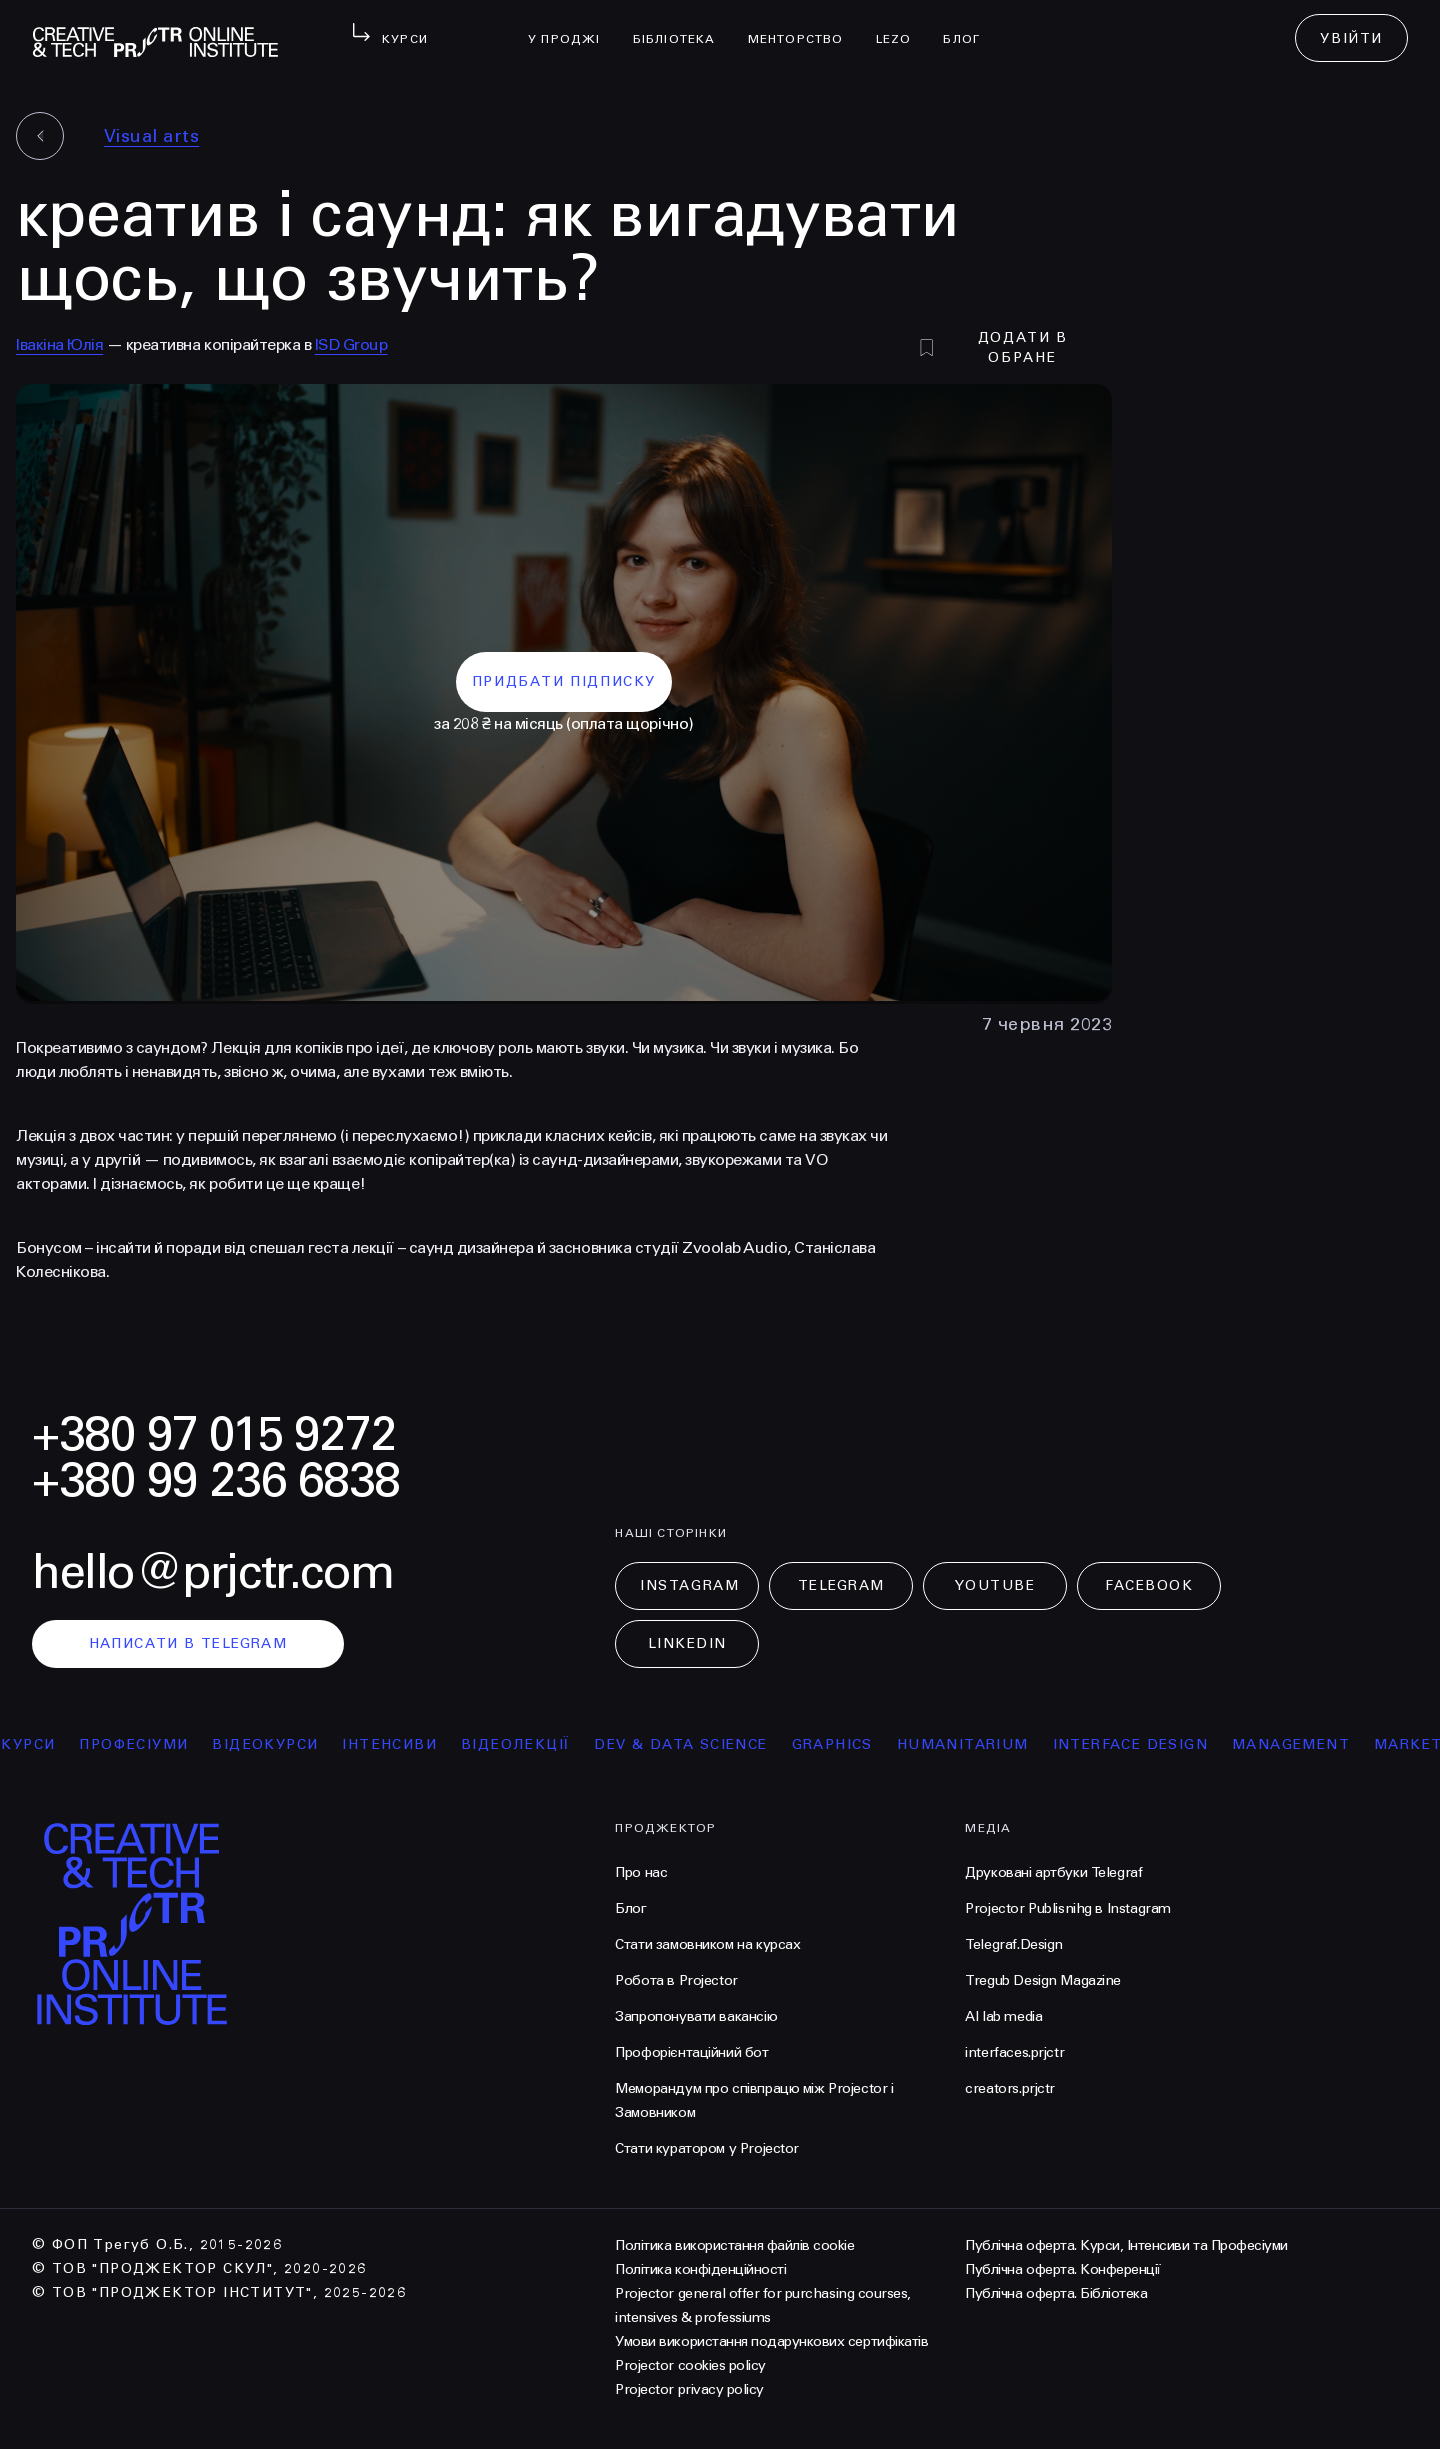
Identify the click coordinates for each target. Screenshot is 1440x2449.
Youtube (995, 1585)
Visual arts (151, 136)
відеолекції (524, 1744)
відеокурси (274, 1744)
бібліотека (682, 26)
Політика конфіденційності (700, 2269)
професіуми (142, 1744)
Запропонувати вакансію (696, 2016)
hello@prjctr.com (213, 1572)
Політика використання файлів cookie (734, 2245)
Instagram (689, 1585)
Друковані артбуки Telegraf (1053, 1872)
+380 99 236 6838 (216, 1480)
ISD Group (351, 344)
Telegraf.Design (1014, 1944)
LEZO (902, 26)
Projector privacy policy (689, 2389)
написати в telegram (188, 1643)
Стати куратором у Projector (707, 2148)
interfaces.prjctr (1014, 2052)
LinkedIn (687, 1643)
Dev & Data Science (689, 1744)
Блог (969, 26)
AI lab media (1003, 2016)
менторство (804, 26)
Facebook (1149, 1585)
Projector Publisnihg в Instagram (1068, 1908)
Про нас (641, 1872)
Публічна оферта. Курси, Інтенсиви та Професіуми (1126, 2245)
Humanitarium (971, 1744)
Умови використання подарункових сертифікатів (771, 2341)
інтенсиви (398, 1744)
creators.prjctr (1010, 2088)
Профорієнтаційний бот (691, 2052)
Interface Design (1138, 1744)
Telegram (841, 1585)
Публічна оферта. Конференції (1063, 2269)
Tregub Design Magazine (1043, 1980)
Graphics (840, 1744)
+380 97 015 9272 (214, 1434)
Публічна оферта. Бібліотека (1056, 2293)
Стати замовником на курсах (707, 1944)
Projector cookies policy (690, 2365)
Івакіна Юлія (59, 344)
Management (1300, 1744)
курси (37, 1744)
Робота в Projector (676, 1980)
